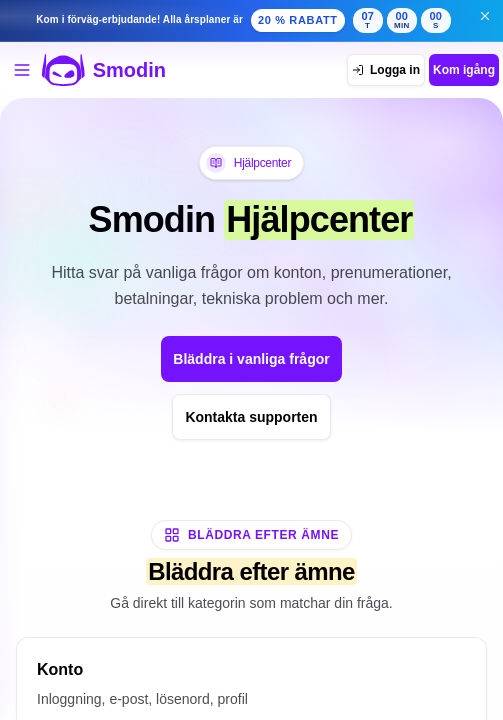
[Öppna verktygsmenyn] (22, 70)
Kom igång (464, 70)
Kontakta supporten (251, 417)
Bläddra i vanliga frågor (251, 359)
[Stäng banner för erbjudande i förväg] (485, 16)
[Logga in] (386, 70)
